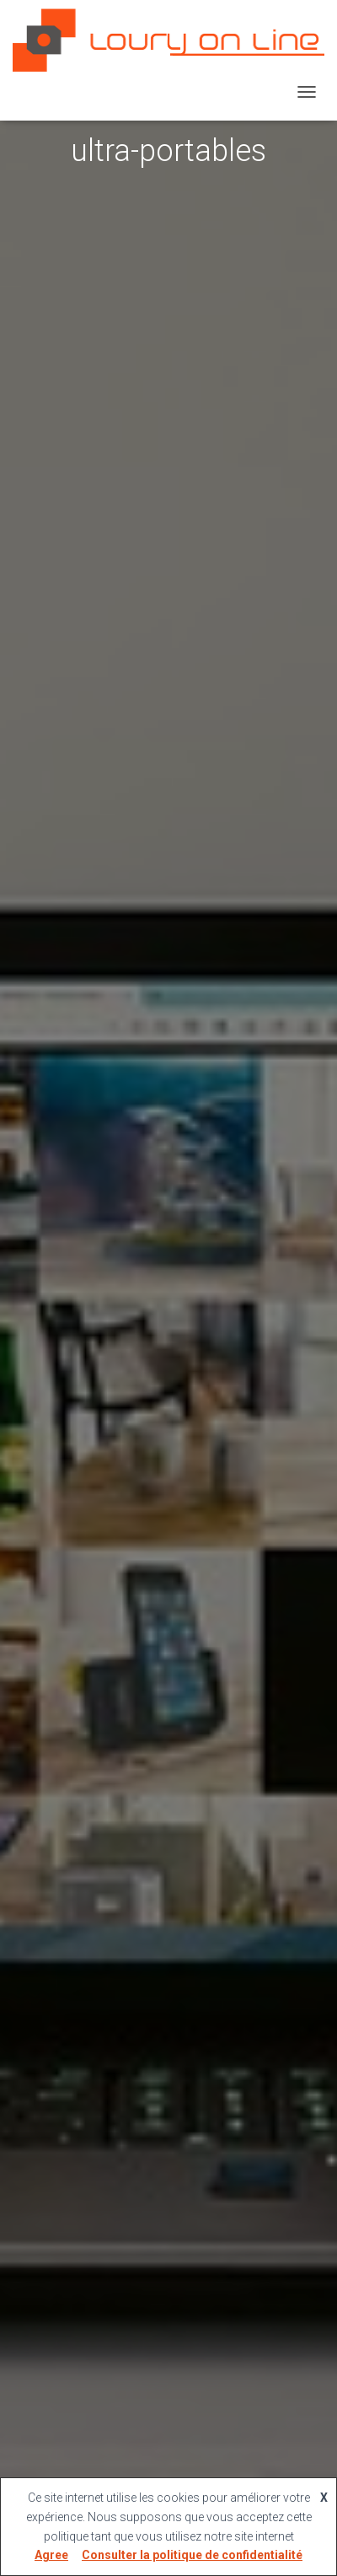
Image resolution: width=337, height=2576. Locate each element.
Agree (51, 2555)
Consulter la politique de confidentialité (192, 2555)
